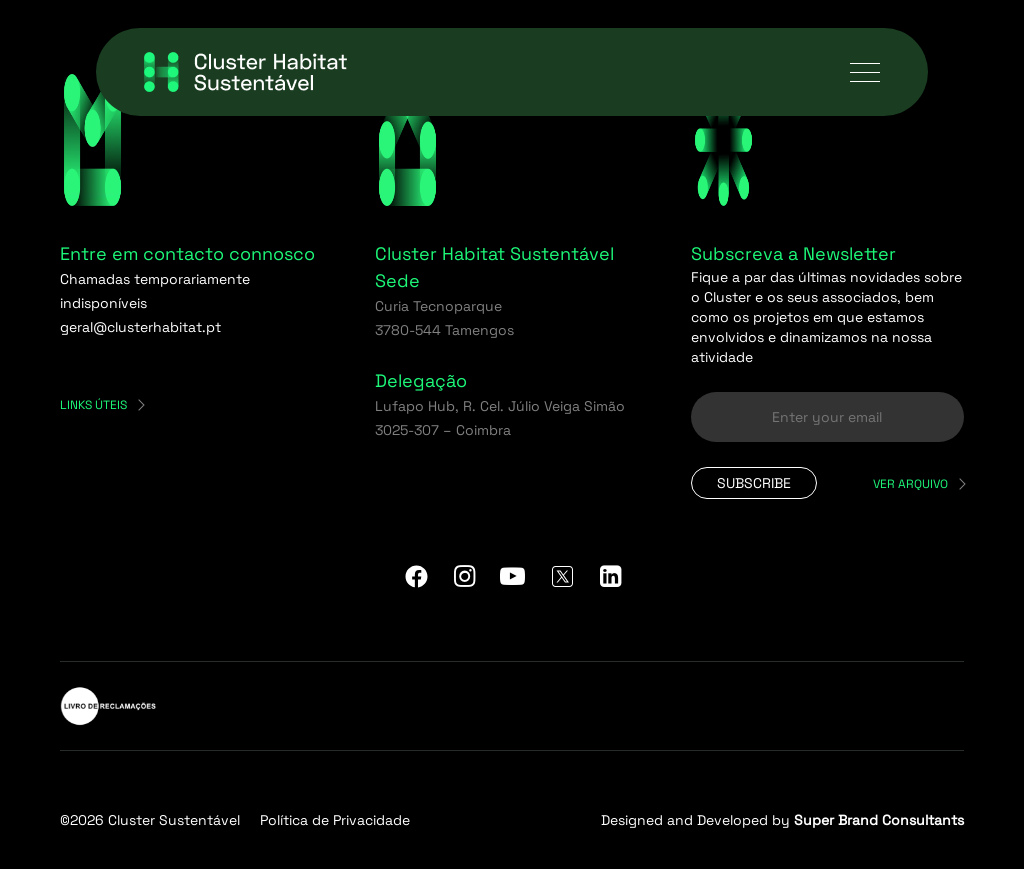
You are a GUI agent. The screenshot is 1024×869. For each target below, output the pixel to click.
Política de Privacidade (335, 820)
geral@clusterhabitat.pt (140, 327)
